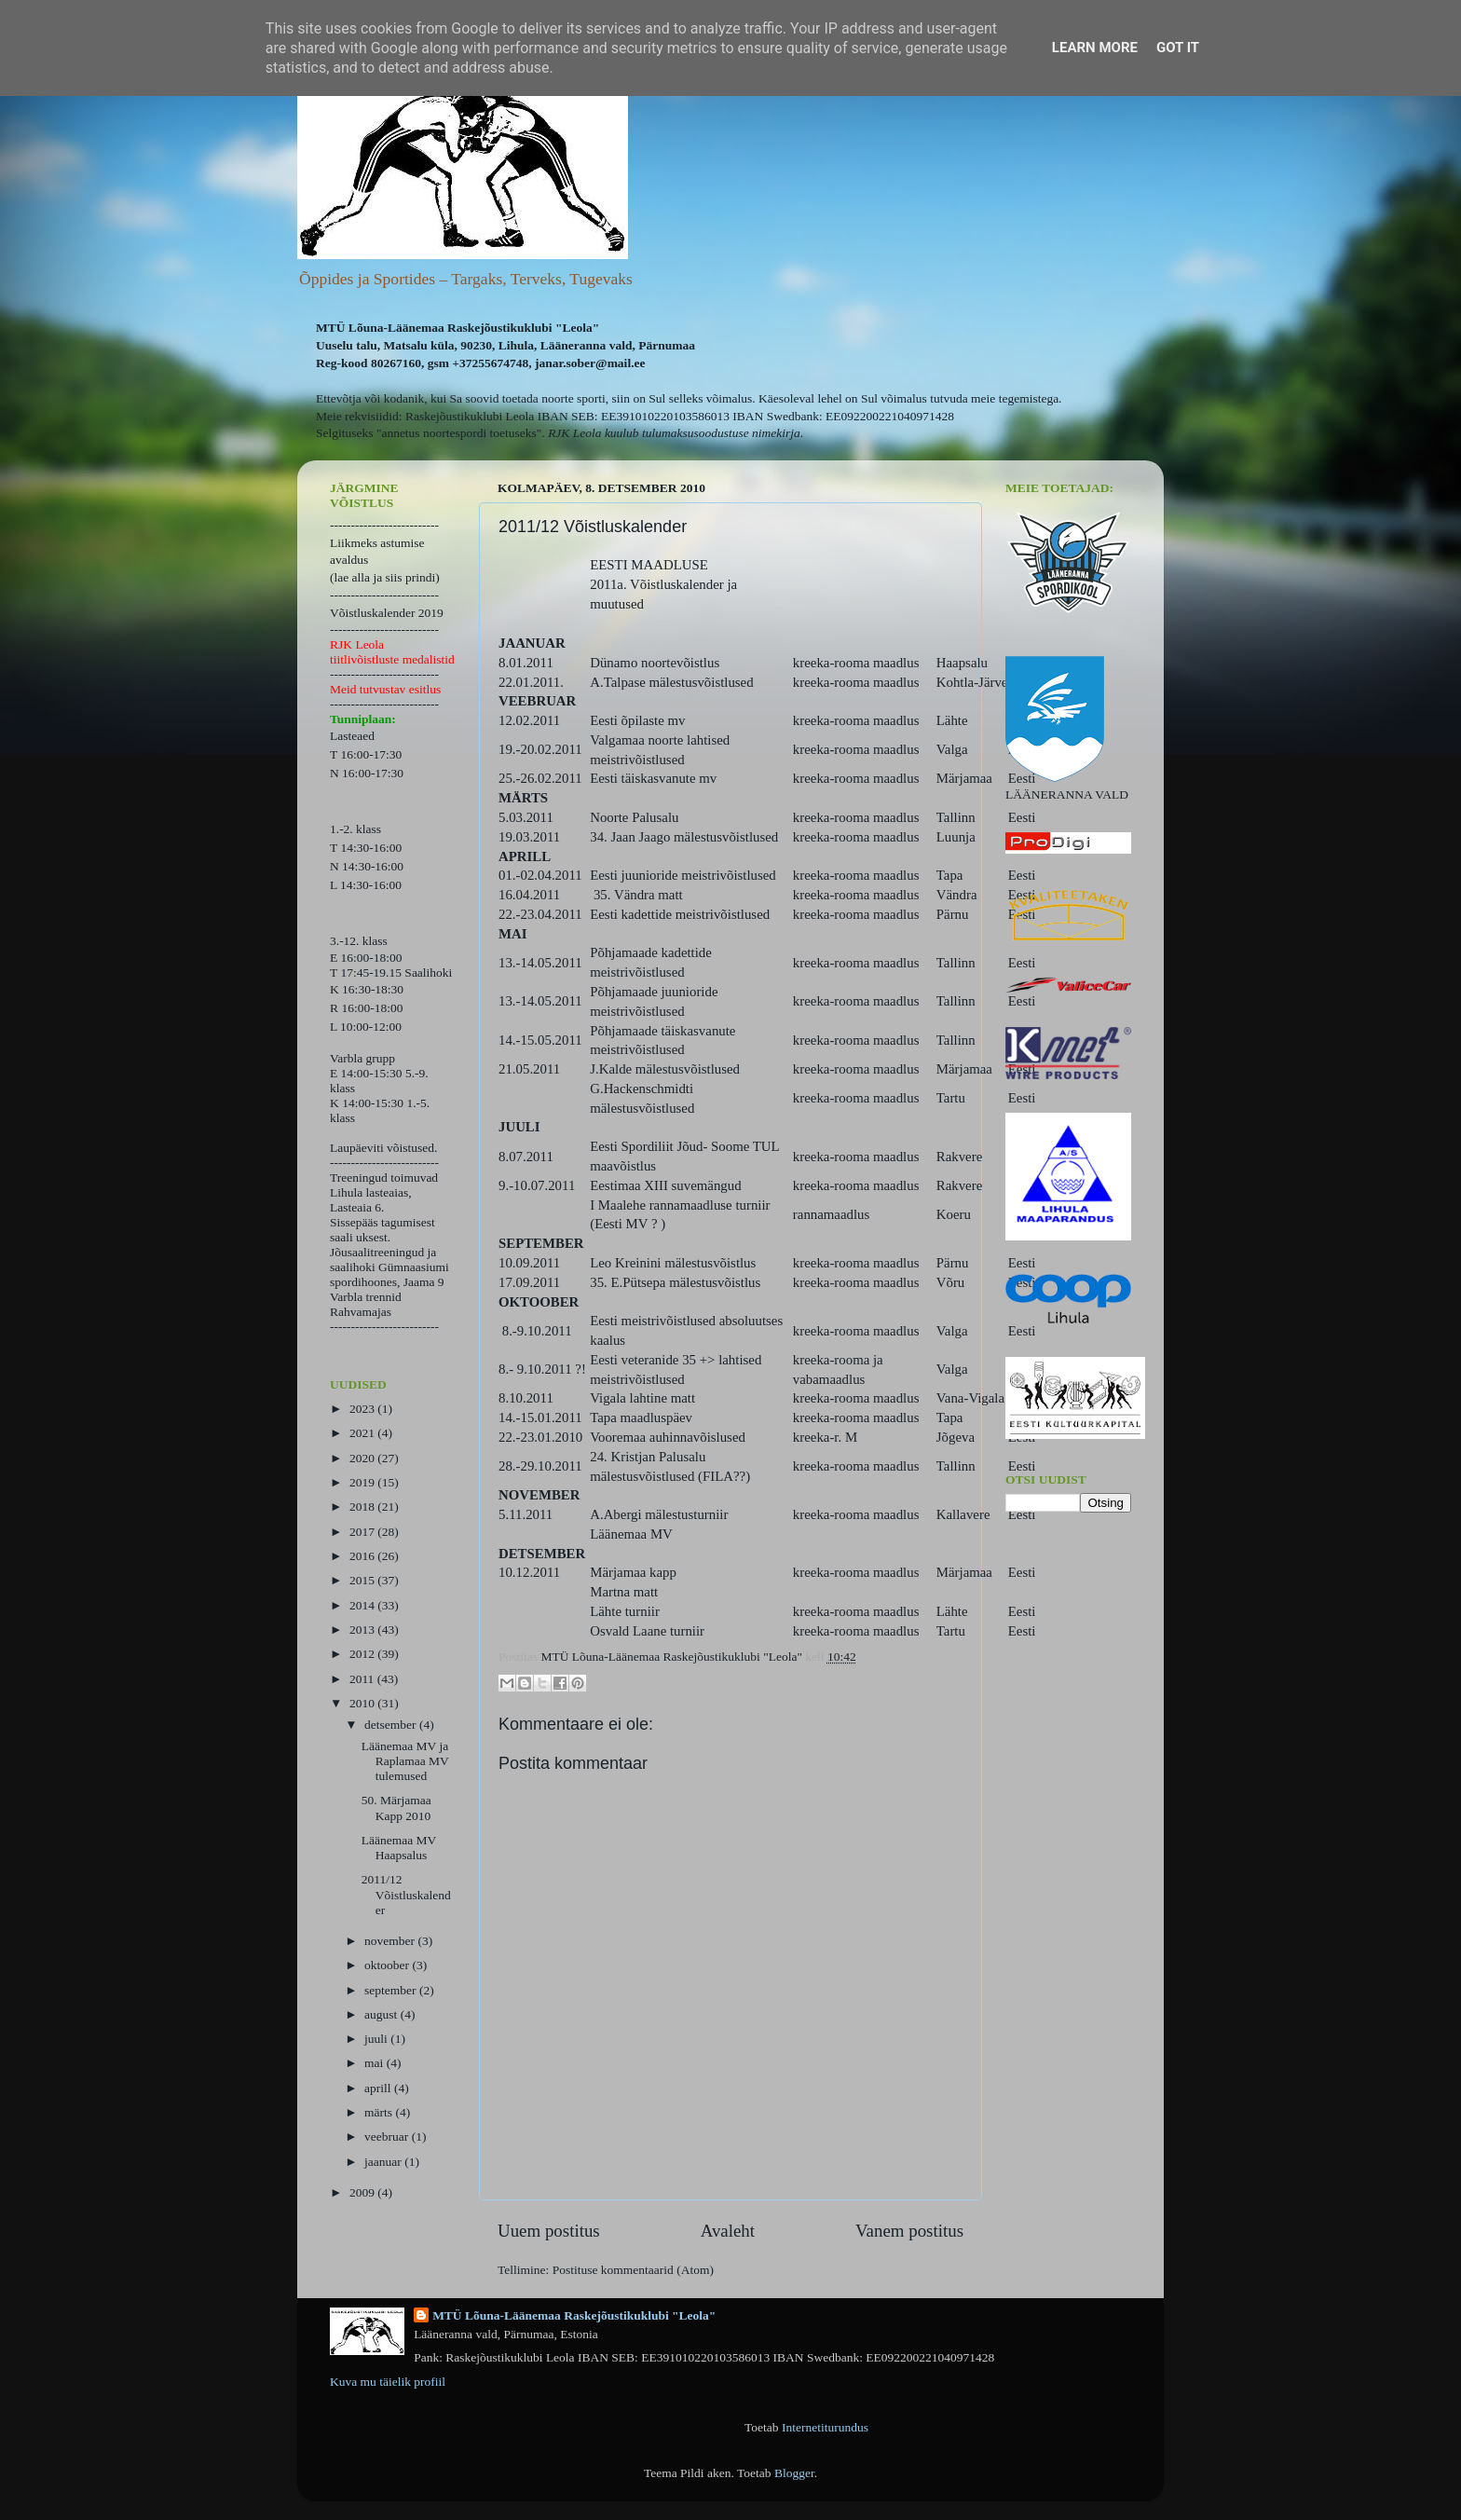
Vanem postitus (909, 2230)
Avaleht (728, 2230)
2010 (363, 1703)
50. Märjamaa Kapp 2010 (396, 1807)
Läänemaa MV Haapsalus (399, 1847)
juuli (377, 2039)
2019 (363, 1482)
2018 (363, 1506)
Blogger (794, 2473)
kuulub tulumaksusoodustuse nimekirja (702, 433)
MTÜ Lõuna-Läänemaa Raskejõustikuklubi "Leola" (574, 2315)
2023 (363, 1409)
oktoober (388, 1965)
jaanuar (384, 2162)
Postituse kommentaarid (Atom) (633, 2270)
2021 (363, 1433)
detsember (391, 1725)
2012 (363, 1654)
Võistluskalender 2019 (387, 613)
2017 (363, 1532)
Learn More (1095, 47)
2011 (363, 1679)
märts (379, 2112)
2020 (363, 1458)
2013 (363, 1630)
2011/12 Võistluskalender (406, 1894)
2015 (363, 1580)
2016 (363, 1556)
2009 (363, 2192)
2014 (363, 1605)
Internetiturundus (825, 2427)
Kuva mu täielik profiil (387, 2382)
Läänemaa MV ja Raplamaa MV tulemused (405, 1761)
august (382, 2014)
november (390, 1941)
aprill (379, 2088)
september (391, 1990)
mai (375, 2063)
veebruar (388, 2136)
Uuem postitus (549, 2230)
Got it (1177, 47)
